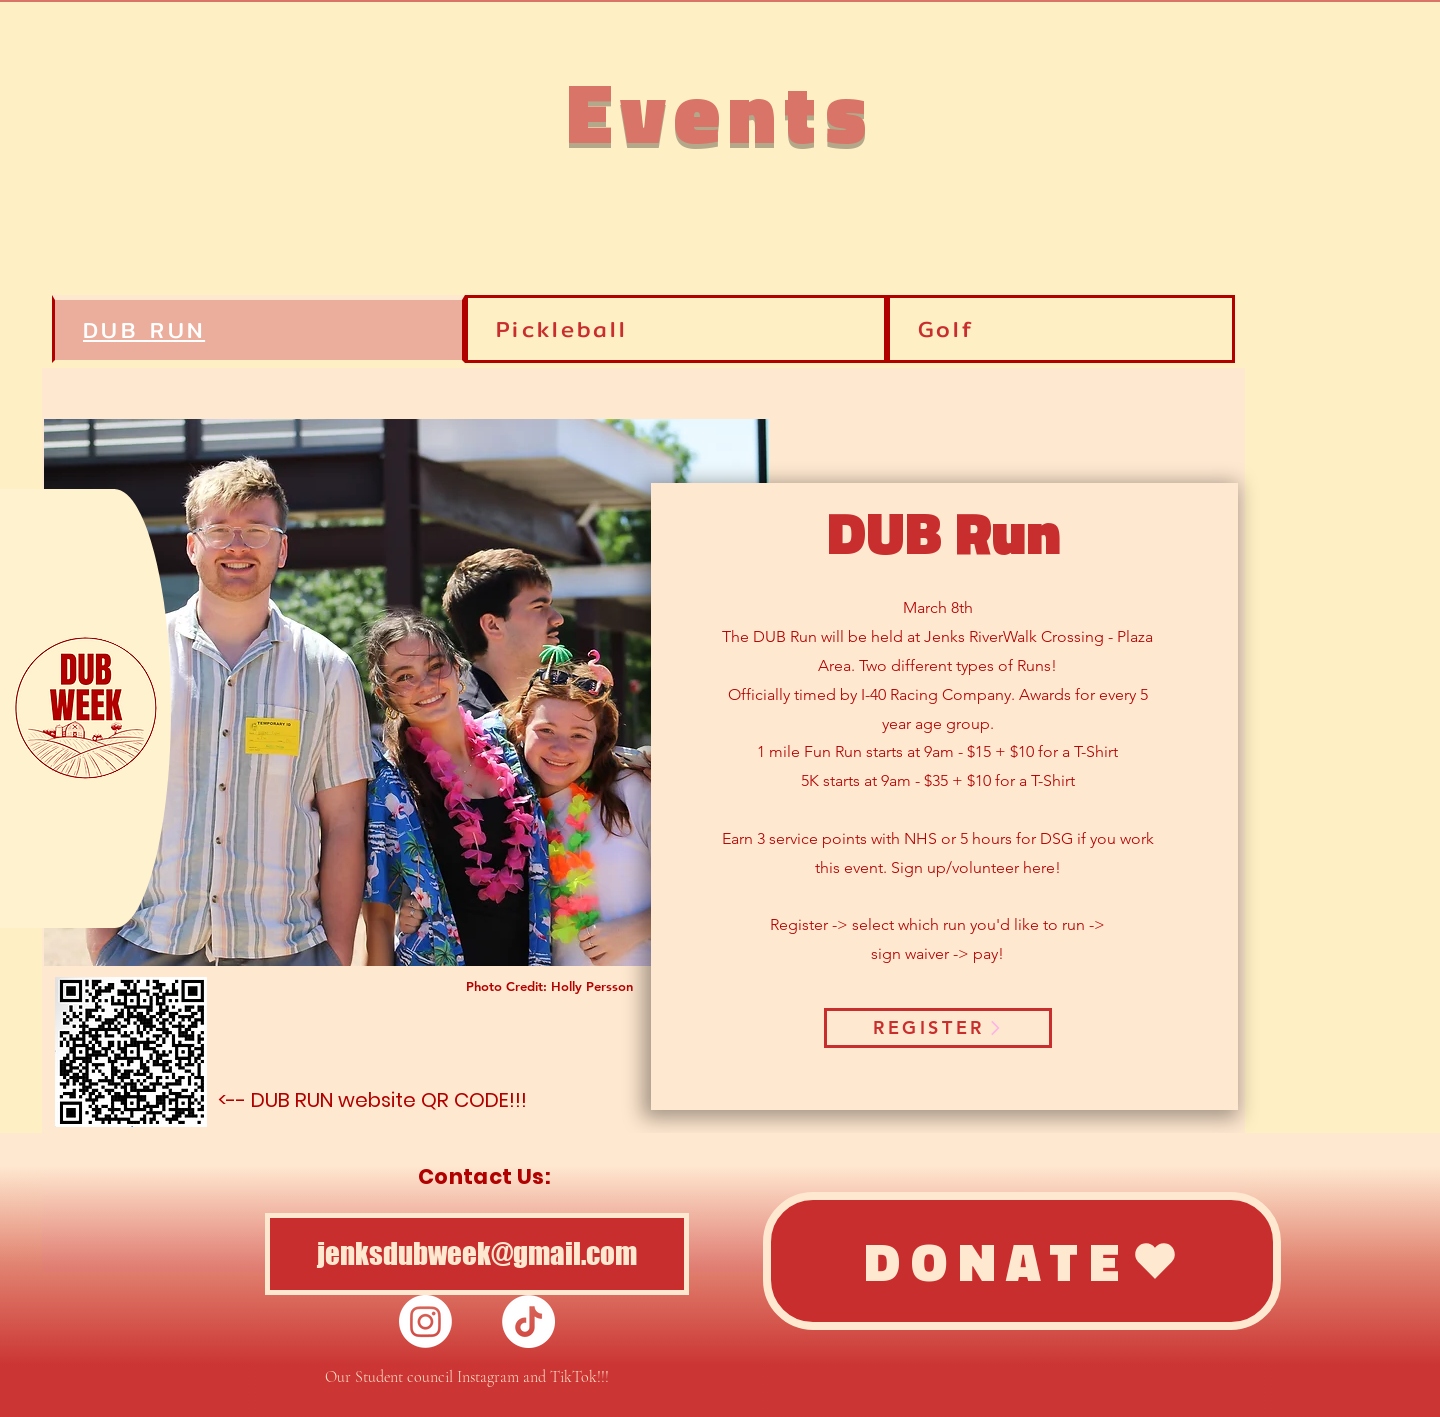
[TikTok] (528, 1321)
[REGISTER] (938, 1028)
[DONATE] (1022, 1261)
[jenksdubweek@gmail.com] (477, 1254)
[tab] (1061, 329)
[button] (85, 708)
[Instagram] (425, 1321)
